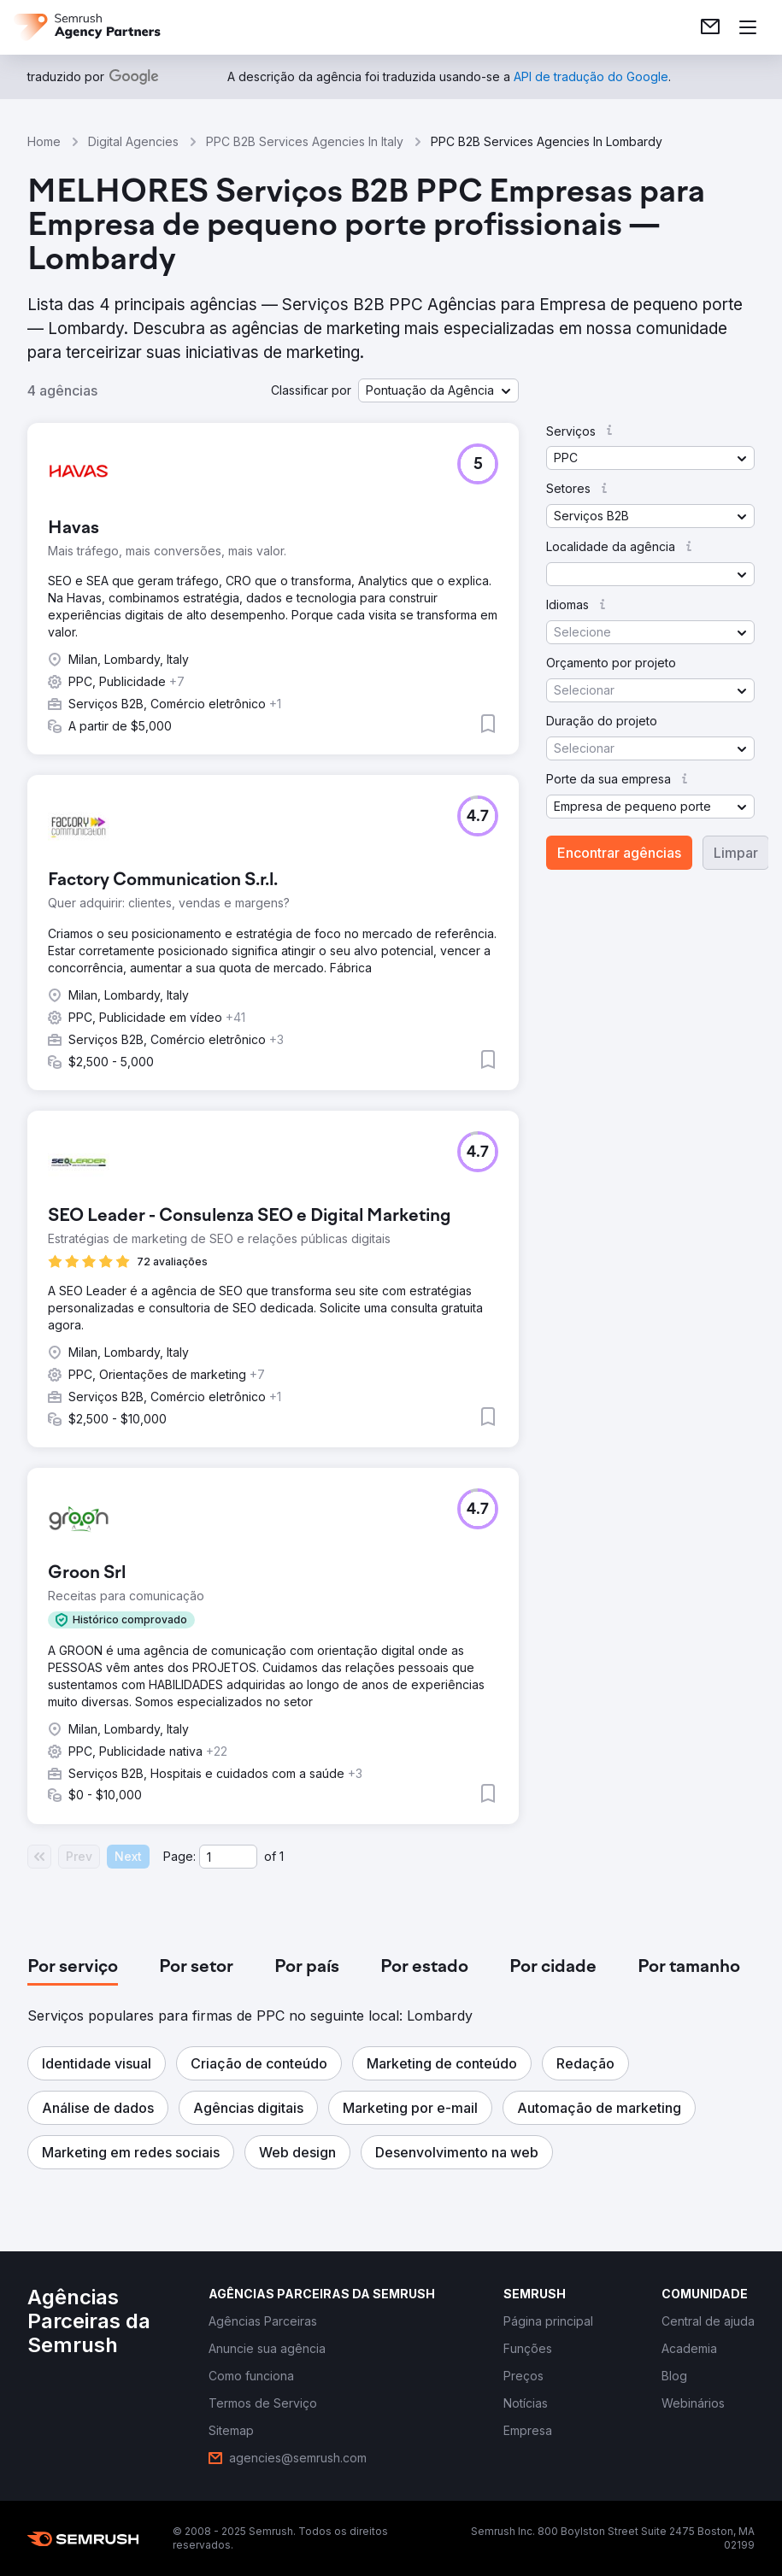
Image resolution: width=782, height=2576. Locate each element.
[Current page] (228, 1856)
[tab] (72, 1968)
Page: (179, 1856)
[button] (438, 390)
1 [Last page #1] (281, 1856)
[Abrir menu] (747, 27)
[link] (710, 27)
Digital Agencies (133, 141)
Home (44, 141)
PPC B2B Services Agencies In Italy (304, 141)
